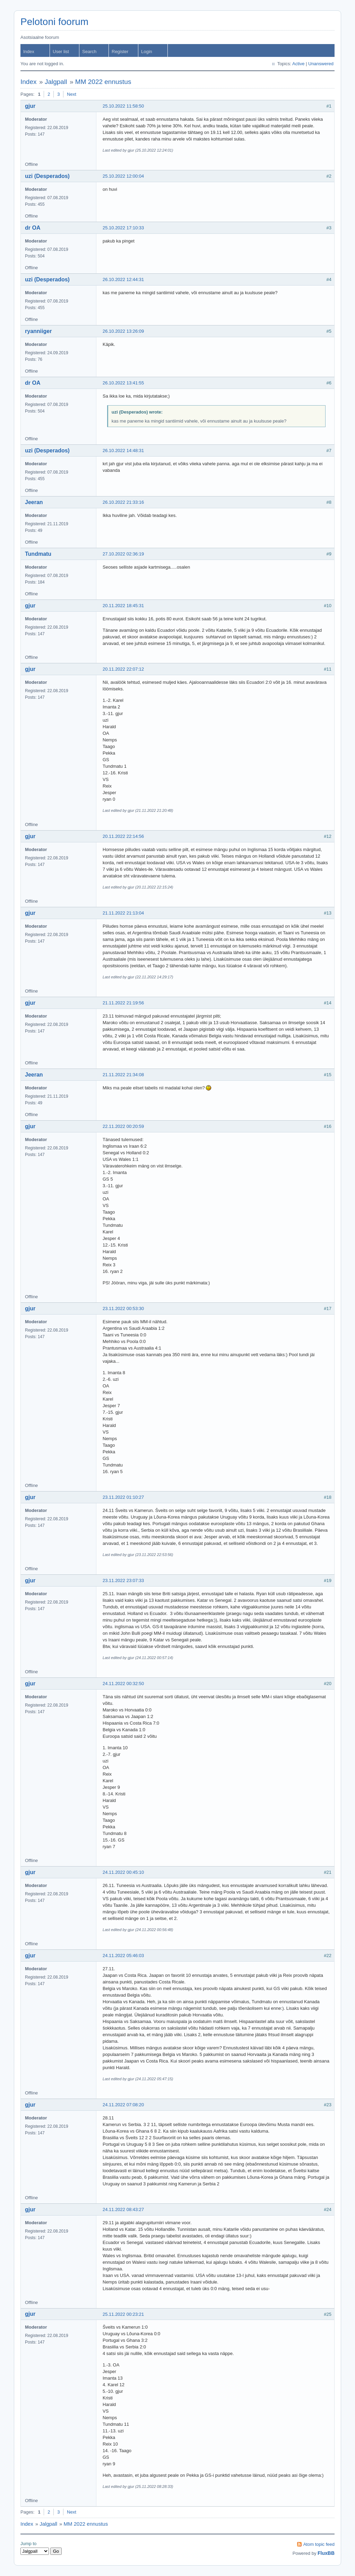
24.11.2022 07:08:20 (123, 2104)
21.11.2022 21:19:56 (123, 1002)
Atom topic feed (319, 2544)
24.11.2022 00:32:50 (123, 1683)
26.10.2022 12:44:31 (123, 279)
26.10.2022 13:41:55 (123, 382)
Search (89, 51)
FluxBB (326, 2553)
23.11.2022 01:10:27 (123, 1497)
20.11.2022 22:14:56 (123, 836)
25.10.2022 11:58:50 (123, 106)
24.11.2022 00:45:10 (123, 1872)
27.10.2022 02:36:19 (123, 553)
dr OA (32, 228)
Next (71, 94)
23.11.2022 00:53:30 (123, 1308)
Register (120, 51)
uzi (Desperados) (47, 176)
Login (146, 51)
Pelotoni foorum (54, 21)
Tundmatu (38, 554)
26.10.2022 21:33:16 (123, 502)
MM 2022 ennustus (103, 81)
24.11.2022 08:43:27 (123, 2209)
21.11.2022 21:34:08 (123, 1074)
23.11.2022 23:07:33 (123, 1580)
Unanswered (321, 63)
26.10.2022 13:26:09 (123, 331)
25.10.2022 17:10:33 (123, 227)
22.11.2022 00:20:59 (123, 1126)
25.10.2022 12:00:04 (123, 176)
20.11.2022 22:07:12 (123, 669)
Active (298, 63)
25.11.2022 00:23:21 (123, 2314)
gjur (30, 106)
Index (28, 51)
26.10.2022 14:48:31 (123, 450)
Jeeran (34, 502)
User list (61, 51)
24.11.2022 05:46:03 (123, 1955)
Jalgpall (56, 81)
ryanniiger (38, 331)
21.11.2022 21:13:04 (123, 913)
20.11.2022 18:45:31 (123, 605)
